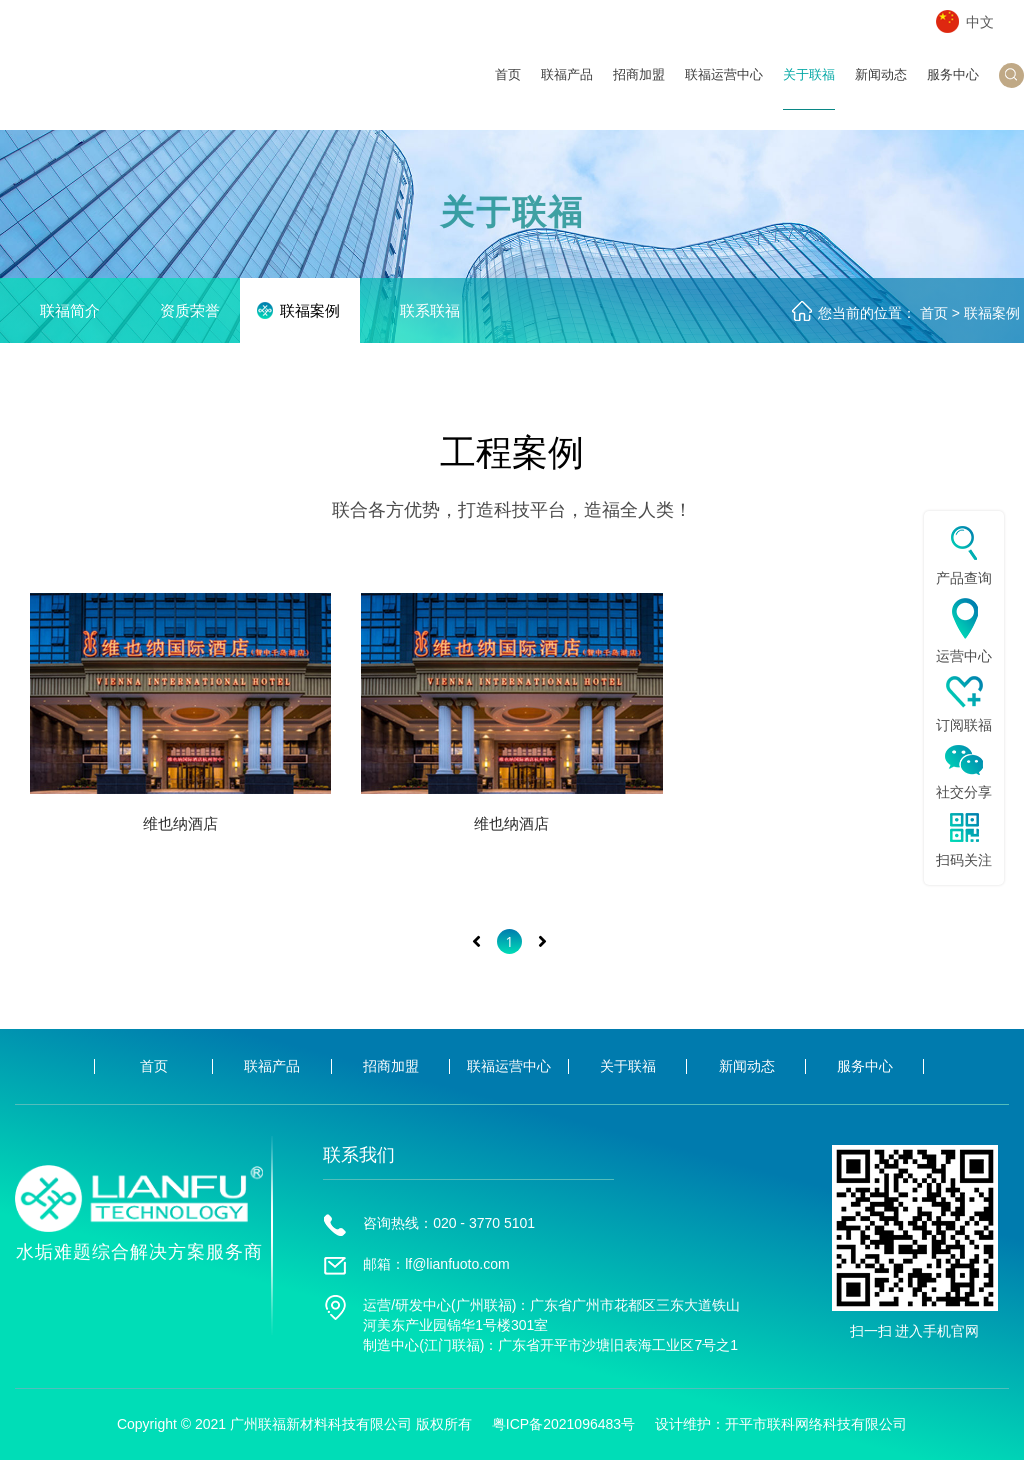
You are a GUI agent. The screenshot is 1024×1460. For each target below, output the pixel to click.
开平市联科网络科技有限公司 (816, 1424)
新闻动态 (881, 88)
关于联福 (809, 88)
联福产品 (567, 88)
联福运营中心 (724, 88)
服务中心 (953, 88)
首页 (508, 88)
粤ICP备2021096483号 (563, 1424)
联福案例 (992, 313)
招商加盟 (639, 88)
